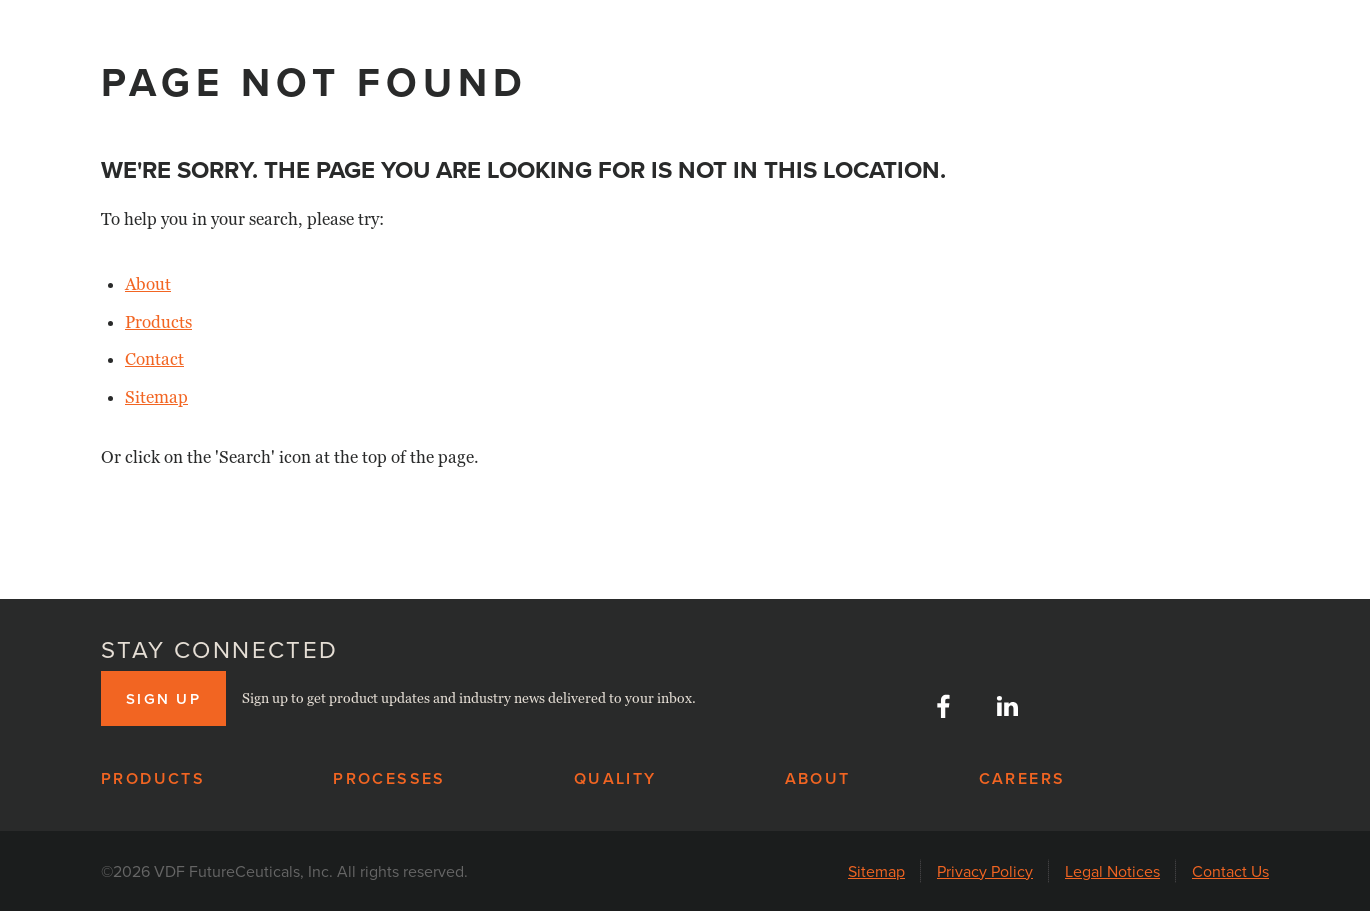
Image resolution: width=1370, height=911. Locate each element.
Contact (154, 359)
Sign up (163, 698)
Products (158, 322)
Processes (389, 778)
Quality (615, 778)
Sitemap (156, 397)
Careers (1022, 778)
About (148, 284)
